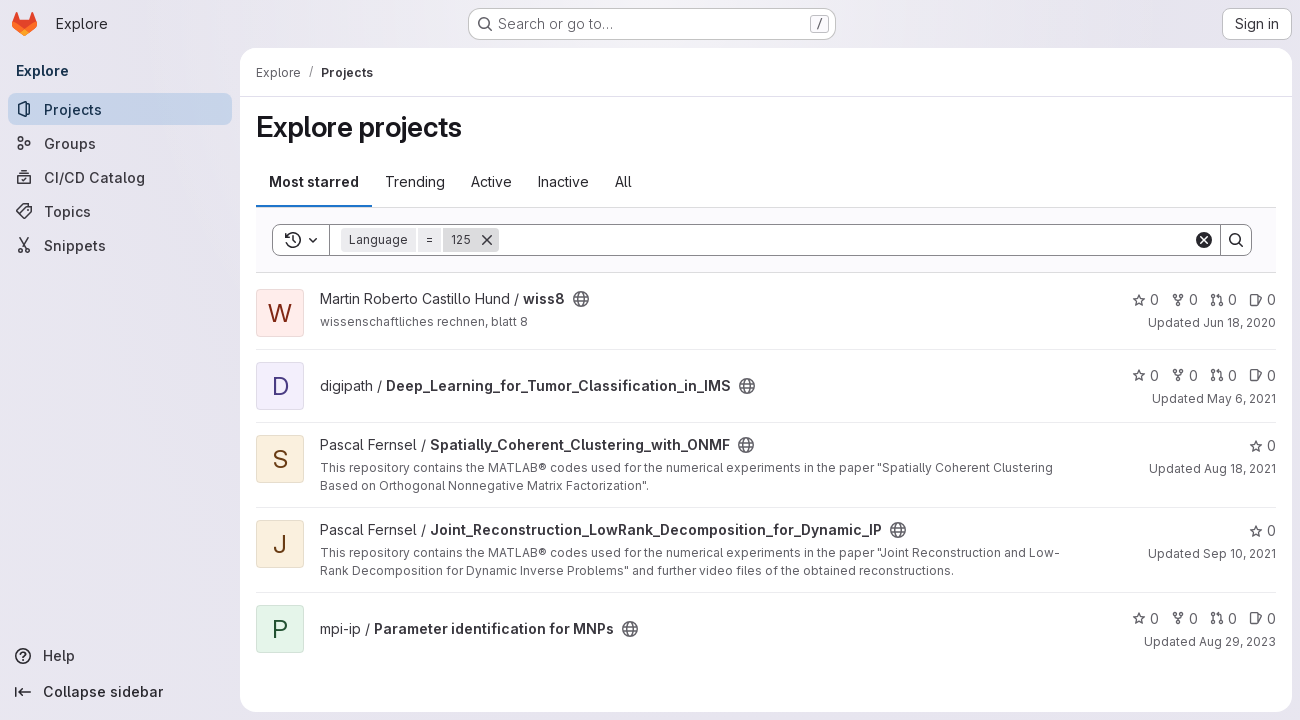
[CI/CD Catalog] (120, 177)
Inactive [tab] (563, 181)
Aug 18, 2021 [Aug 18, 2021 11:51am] (1240, 468)
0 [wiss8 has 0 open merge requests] (1223, 299)
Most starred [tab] (314, 181)
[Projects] (120, 109)
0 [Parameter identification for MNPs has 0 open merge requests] (1223, 618)
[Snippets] (120, 245)
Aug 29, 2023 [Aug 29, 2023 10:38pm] (1237, 641)
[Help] (120, 656)
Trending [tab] (415, 181)
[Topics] (120, 211)
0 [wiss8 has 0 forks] (1184, 299)
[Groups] (120, 143)
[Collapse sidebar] (120, 692)
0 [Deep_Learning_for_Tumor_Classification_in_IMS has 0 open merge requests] (1223, 375)
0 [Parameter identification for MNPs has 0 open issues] (1262, 618)
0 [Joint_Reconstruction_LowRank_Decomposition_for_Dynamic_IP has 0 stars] (1262, 530)
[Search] (846, 240)
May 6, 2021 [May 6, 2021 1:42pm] (1241, 398)
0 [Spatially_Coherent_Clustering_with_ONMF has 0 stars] (1262, 445)
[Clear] (1204, 240)
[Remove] (487, 240)
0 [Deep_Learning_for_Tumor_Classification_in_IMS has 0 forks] (1184, 375)
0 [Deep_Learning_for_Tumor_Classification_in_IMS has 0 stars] (1145, 375)
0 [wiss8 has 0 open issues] (1262, 299)
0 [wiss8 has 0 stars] (1145, 299)
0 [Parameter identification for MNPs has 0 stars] (1145, 618)
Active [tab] (491, 181)
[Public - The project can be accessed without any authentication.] (581, 299)
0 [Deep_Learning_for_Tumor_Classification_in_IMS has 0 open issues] (1262, 375)
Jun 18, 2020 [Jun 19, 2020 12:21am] (1239, 322)
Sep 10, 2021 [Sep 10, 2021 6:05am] (1239, 553)
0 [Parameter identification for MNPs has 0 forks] (1184, 618)
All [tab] (623, 181)
